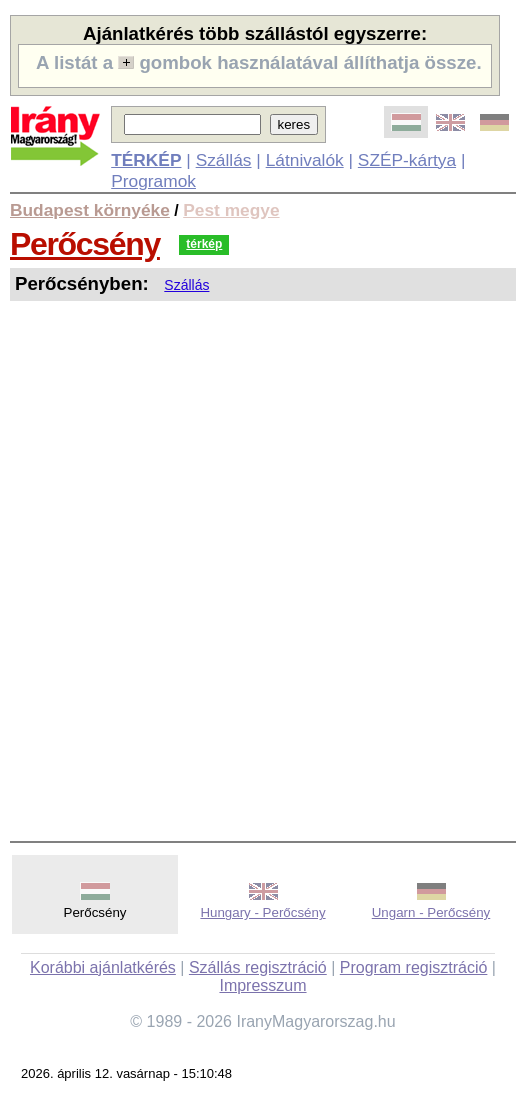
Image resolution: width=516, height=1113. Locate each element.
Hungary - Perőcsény (262, 912)
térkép (204, 244)
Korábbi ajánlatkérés (103, 967)
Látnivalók (305, 160)
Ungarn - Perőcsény (431, 912)
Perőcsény (85, 244)
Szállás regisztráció (258, 967)
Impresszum (262, 985)
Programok (153, 181)
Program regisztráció (414, 967)
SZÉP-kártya (407, 160)
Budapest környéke (90, 210)
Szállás (224, 160)
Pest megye (231, 210)
